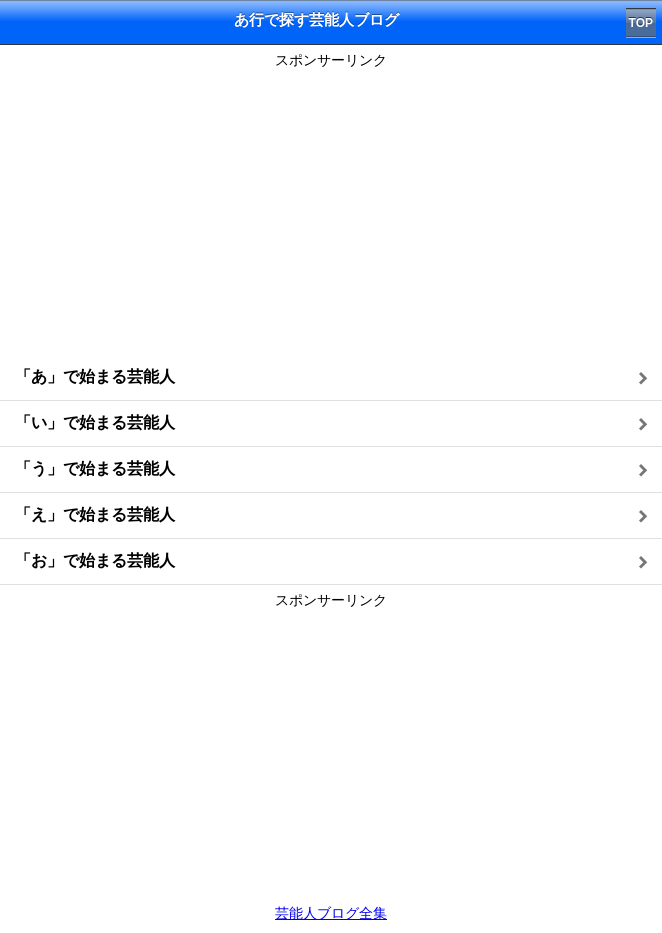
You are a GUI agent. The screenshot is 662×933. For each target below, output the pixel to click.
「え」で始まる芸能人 (95, 514)
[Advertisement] (331, 215)
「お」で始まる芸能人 (95, 560)
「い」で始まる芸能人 (95, 422)
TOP (641, 23)
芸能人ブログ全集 (331, 913)
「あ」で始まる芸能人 (95, 376)
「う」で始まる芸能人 (95, 468)
